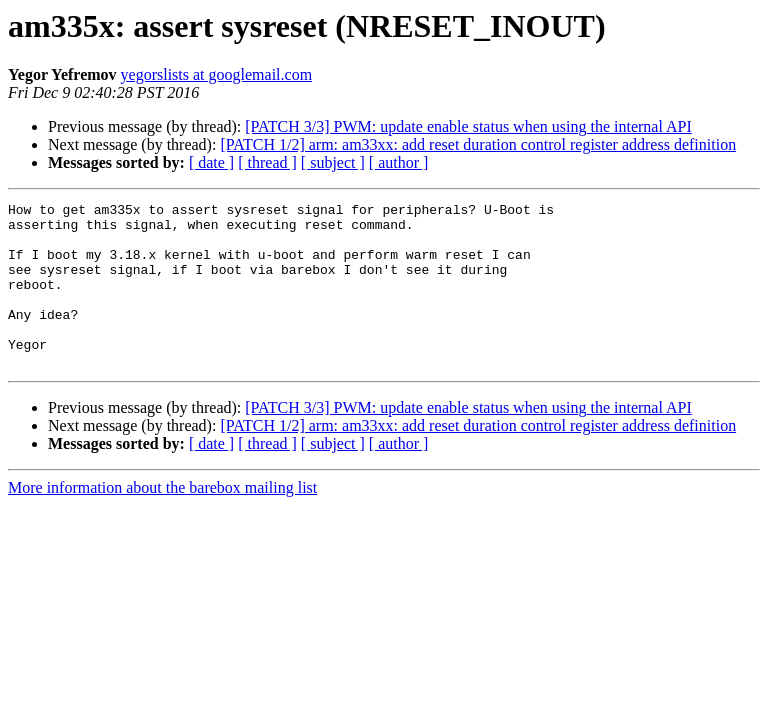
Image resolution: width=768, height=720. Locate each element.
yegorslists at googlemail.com (217, 74)
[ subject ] (333, 162)
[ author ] (399, 162)
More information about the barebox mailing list (162, 520)
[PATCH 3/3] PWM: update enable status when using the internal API (468, 126)
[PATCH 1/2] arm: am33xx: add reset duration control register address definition (478, 144)
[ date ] (211, 162)
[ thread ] (267, 162)
